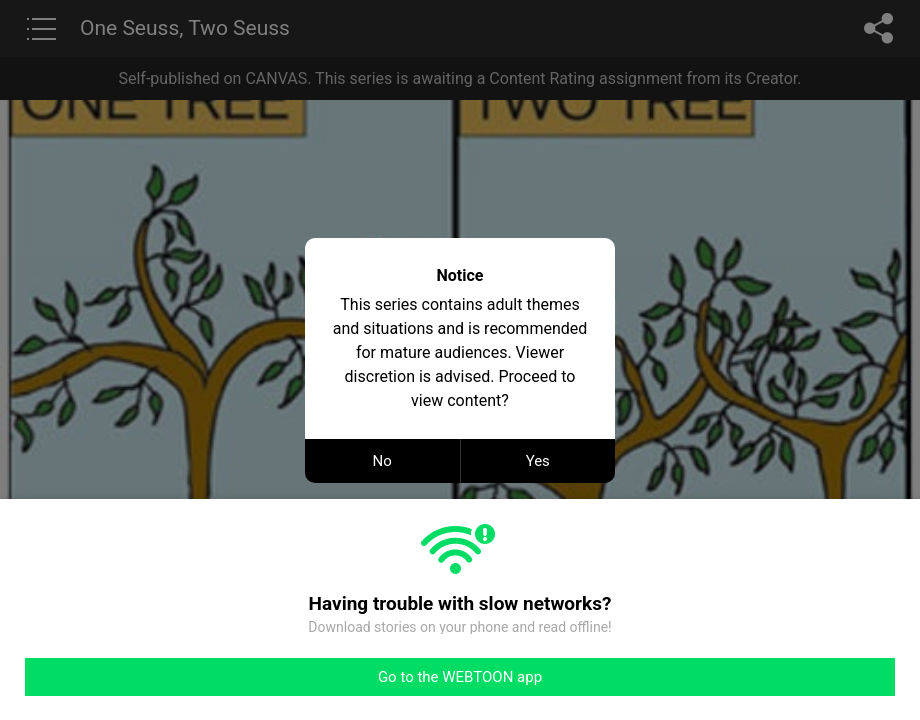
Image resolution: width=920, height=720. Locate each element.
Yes (538, 461)
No (382, 461)
